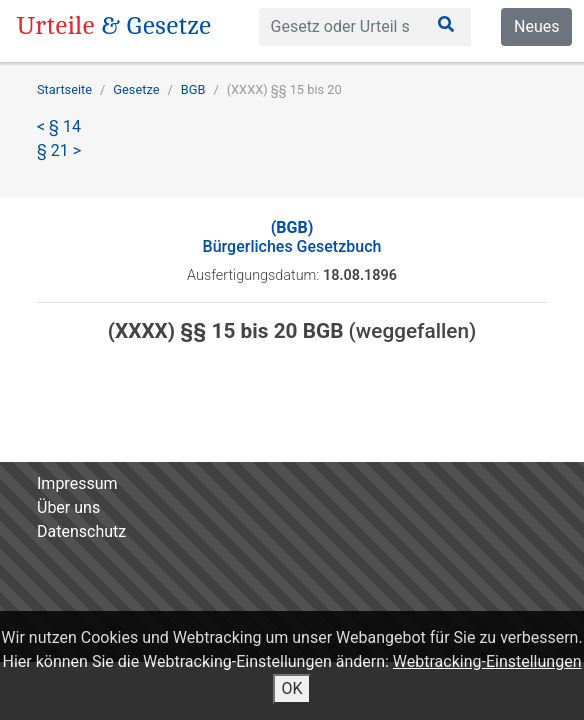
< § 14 (59, 126)
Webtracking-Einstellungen (487, 661)
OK (291, 688)
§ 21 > (59, 150)
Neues (536, 26)
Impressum (77, 483)
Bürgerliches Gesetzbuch (292, 237)
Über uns (68, 507)
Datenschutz (81, 531)
